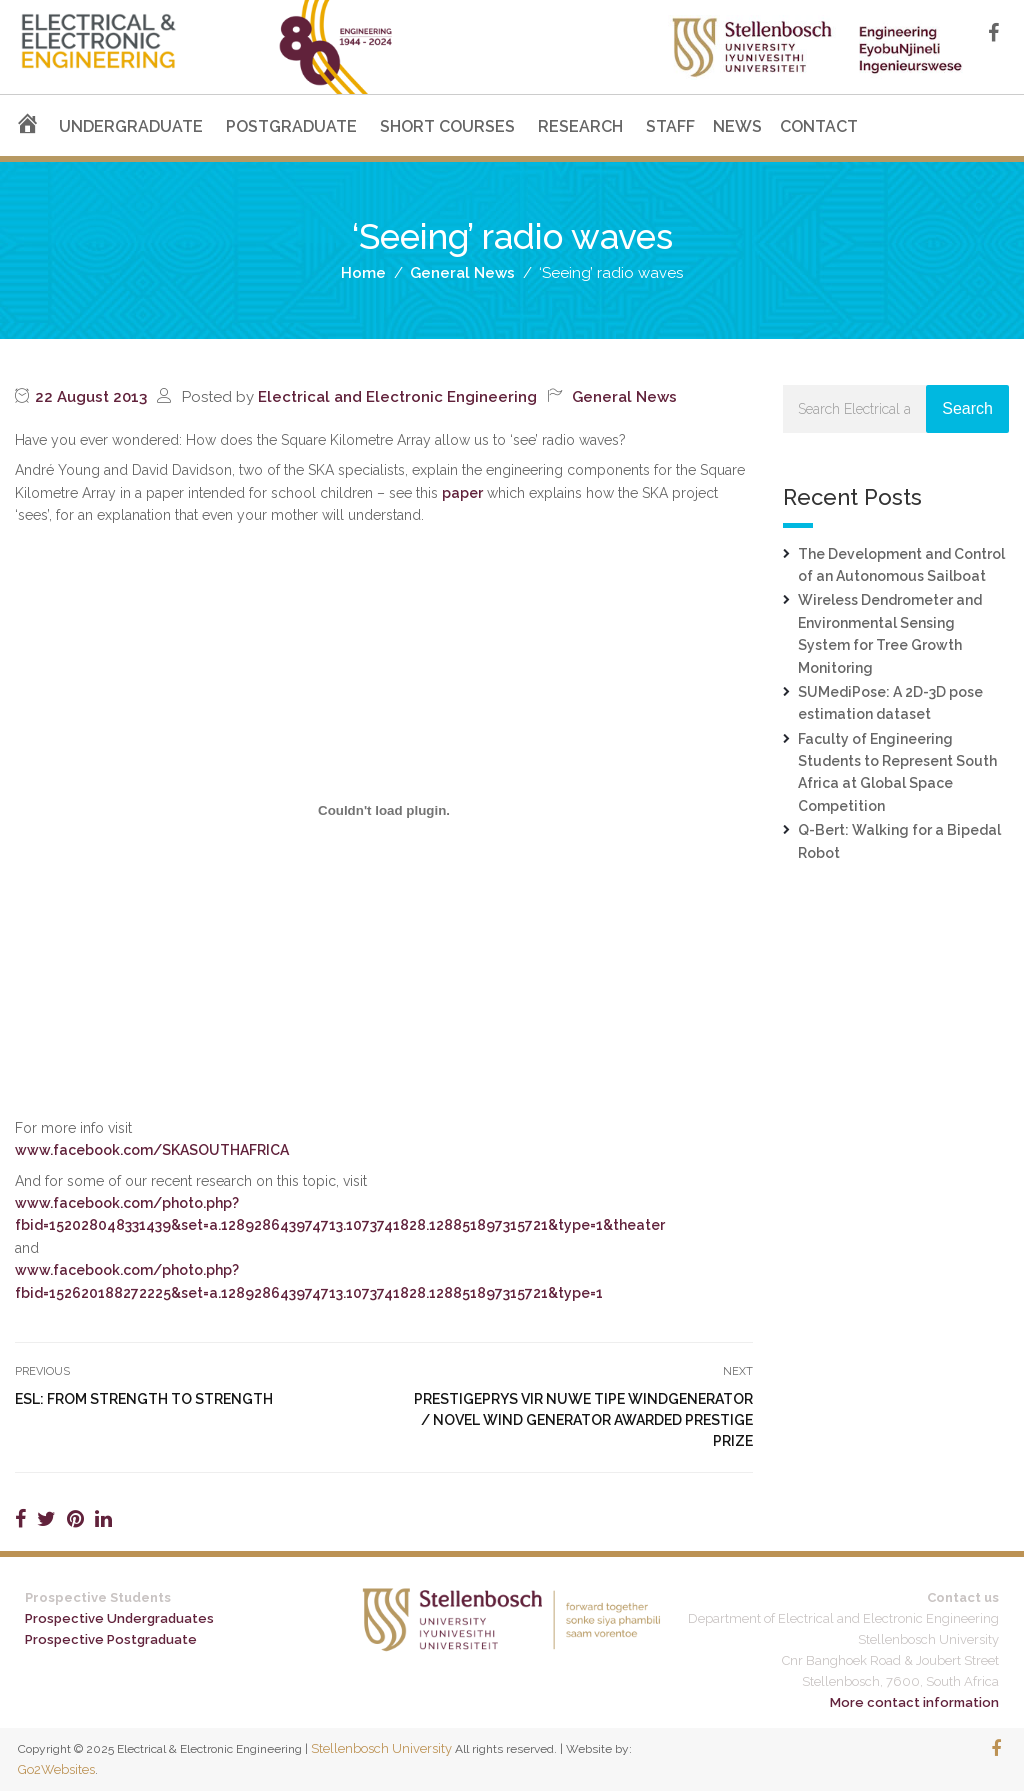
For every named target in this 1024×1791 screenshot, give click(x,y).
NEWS (737, 126)
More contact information (914, 1702)
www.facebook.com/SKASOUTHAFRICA (152, 1150)
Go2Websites (56, 1769)
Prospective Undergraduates (119, 1618)
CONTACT (819, 126)
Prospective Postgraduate (111, 1639)
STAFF (670, 126)
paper (462, 493)
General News (624, 397)
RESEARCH (580, 126)
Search (967, 408)
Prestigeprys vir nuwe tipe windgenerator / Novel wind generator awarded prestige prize (583, 1420)
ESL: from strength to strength (144, 1399)
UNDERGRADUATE (131, 126)
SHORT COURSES (447, 126)
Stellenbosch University (381, 1748)
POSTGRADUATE (291, 126)
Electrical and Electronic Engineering (397, 397)
